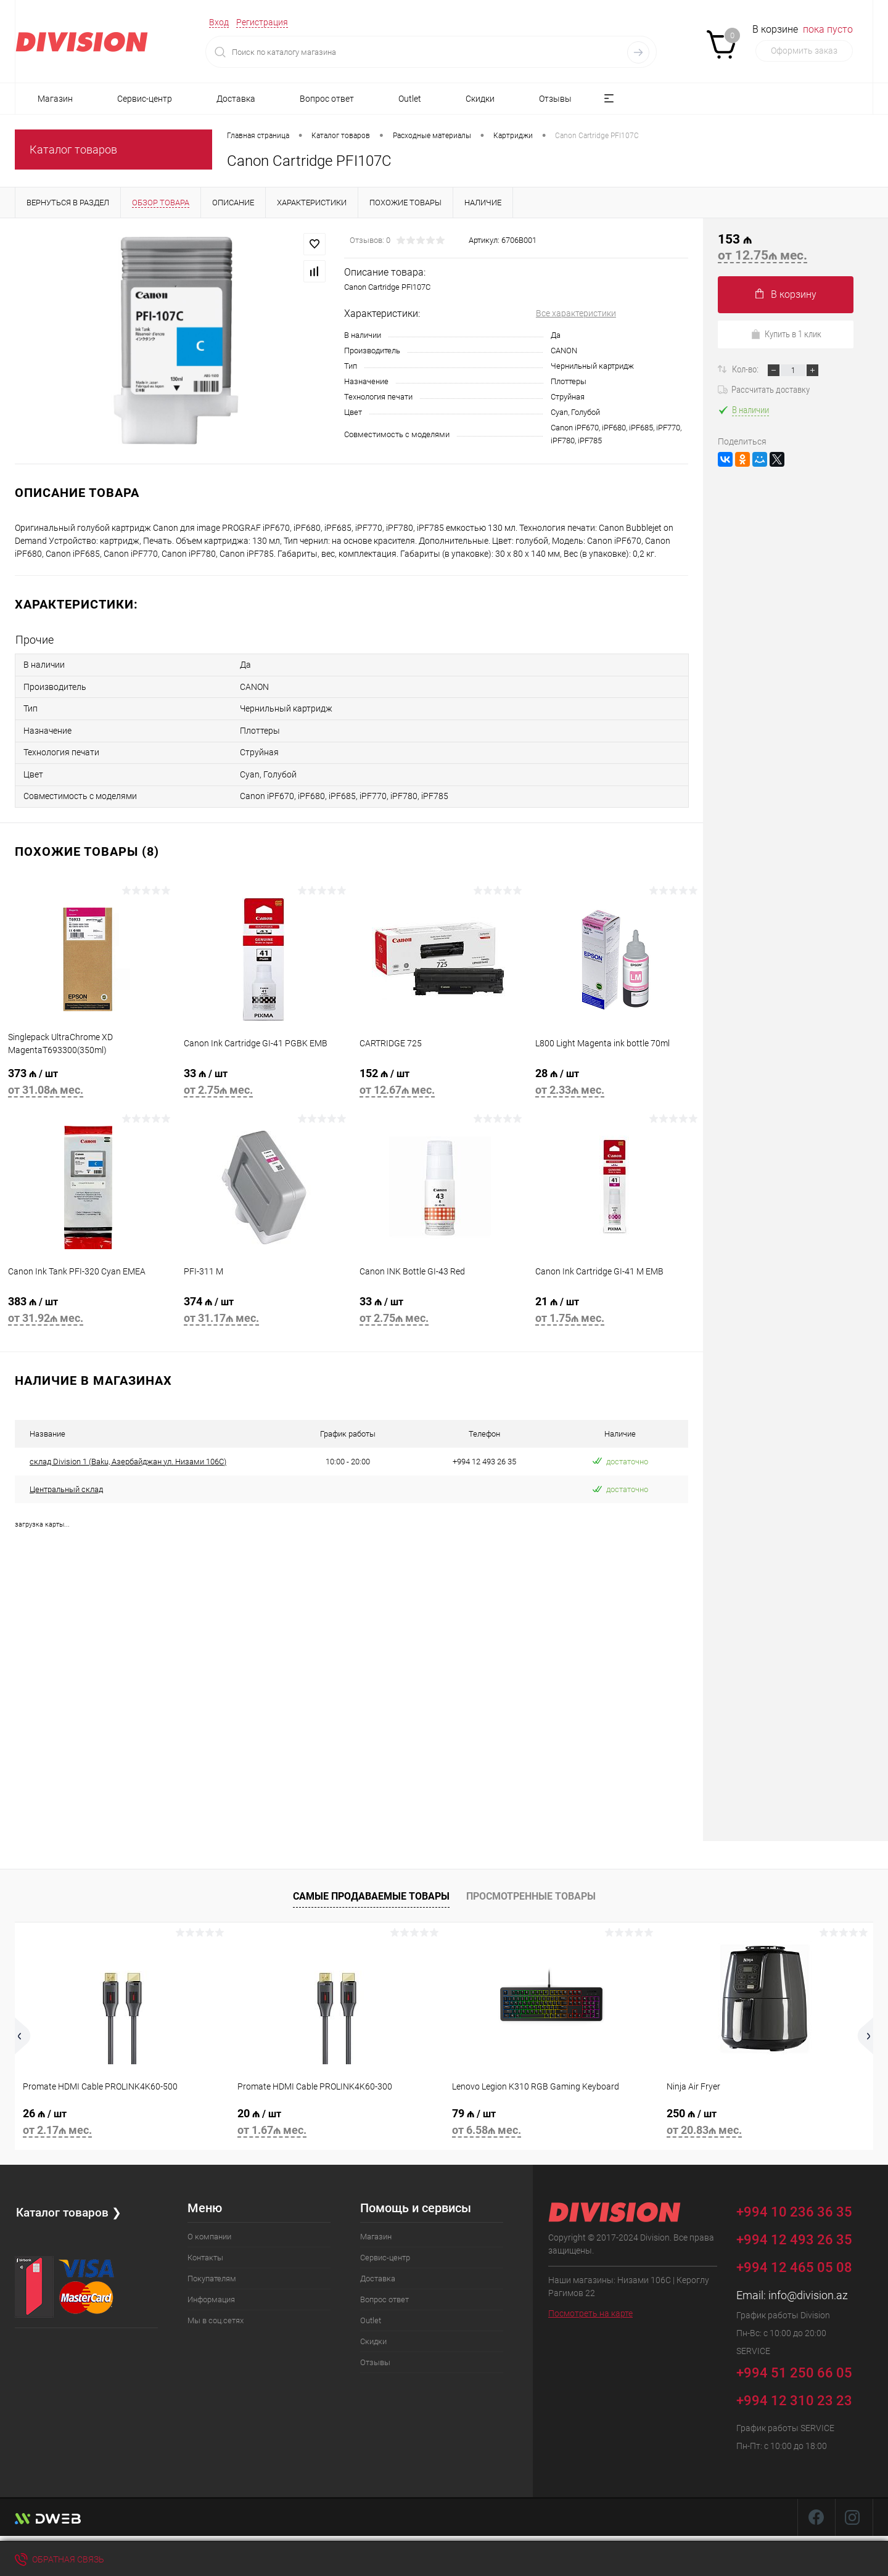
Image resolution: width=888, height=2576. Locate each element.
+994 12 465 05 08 (794, 2260)
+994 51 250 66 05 (803, 2364)
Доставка (235, 99)
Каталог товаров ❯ (70, 2204)
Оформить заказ (804, 50)
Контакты (205, 2250)
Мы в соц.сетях (215, 2313)
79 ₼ (551, 2117)
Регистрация (262, 22)
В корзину (785, 294)
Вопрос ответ (327, 99)
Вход (219, 22)
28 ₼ (615, 1079)
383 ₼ (88, 1307)
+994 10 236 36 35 (803, 2203)
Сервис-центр (144, 99)
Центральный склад (66, 1482)
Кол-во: (746, 369)
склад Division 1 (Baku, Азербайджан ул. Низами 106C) (128, 1454)
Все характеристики (576, 313)
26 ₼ (122, 2117)
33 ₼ (263, 1079)
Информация (211, 2292)
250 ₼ (766, 2117)
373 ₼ (88, 1079)
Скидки (480, 99)
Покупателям (211, 2271)
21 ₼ (615, 1307)
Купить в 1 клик (785, 334)
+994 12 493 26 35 (794, 2232)
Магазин (55, 99)
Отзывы (555, 99)
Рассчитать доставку (764, 389)
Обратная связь (59, 2559)
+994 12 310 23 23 (794, 2393)
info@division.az (808, 2288)
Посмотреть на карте (590, 2306)
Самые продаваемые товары (371, 1889)
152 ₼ (439, 1079)
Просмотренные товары (531, 1889)
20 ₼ (336, 2117)
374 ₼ (263, 1307)
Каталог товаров (73, 149)
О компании (209, 2229)
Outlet (409, 99)
